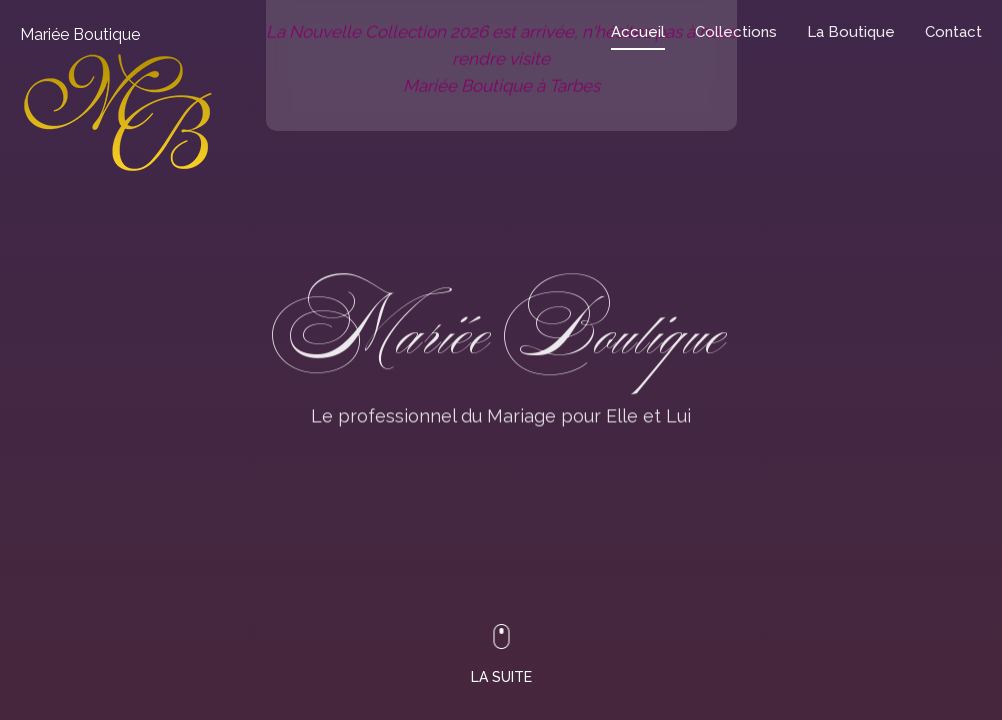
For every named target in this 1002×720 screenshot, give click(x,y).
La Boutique (851, 32)
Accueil (638, 32)
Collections (736, 32)
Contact (953, 32)
